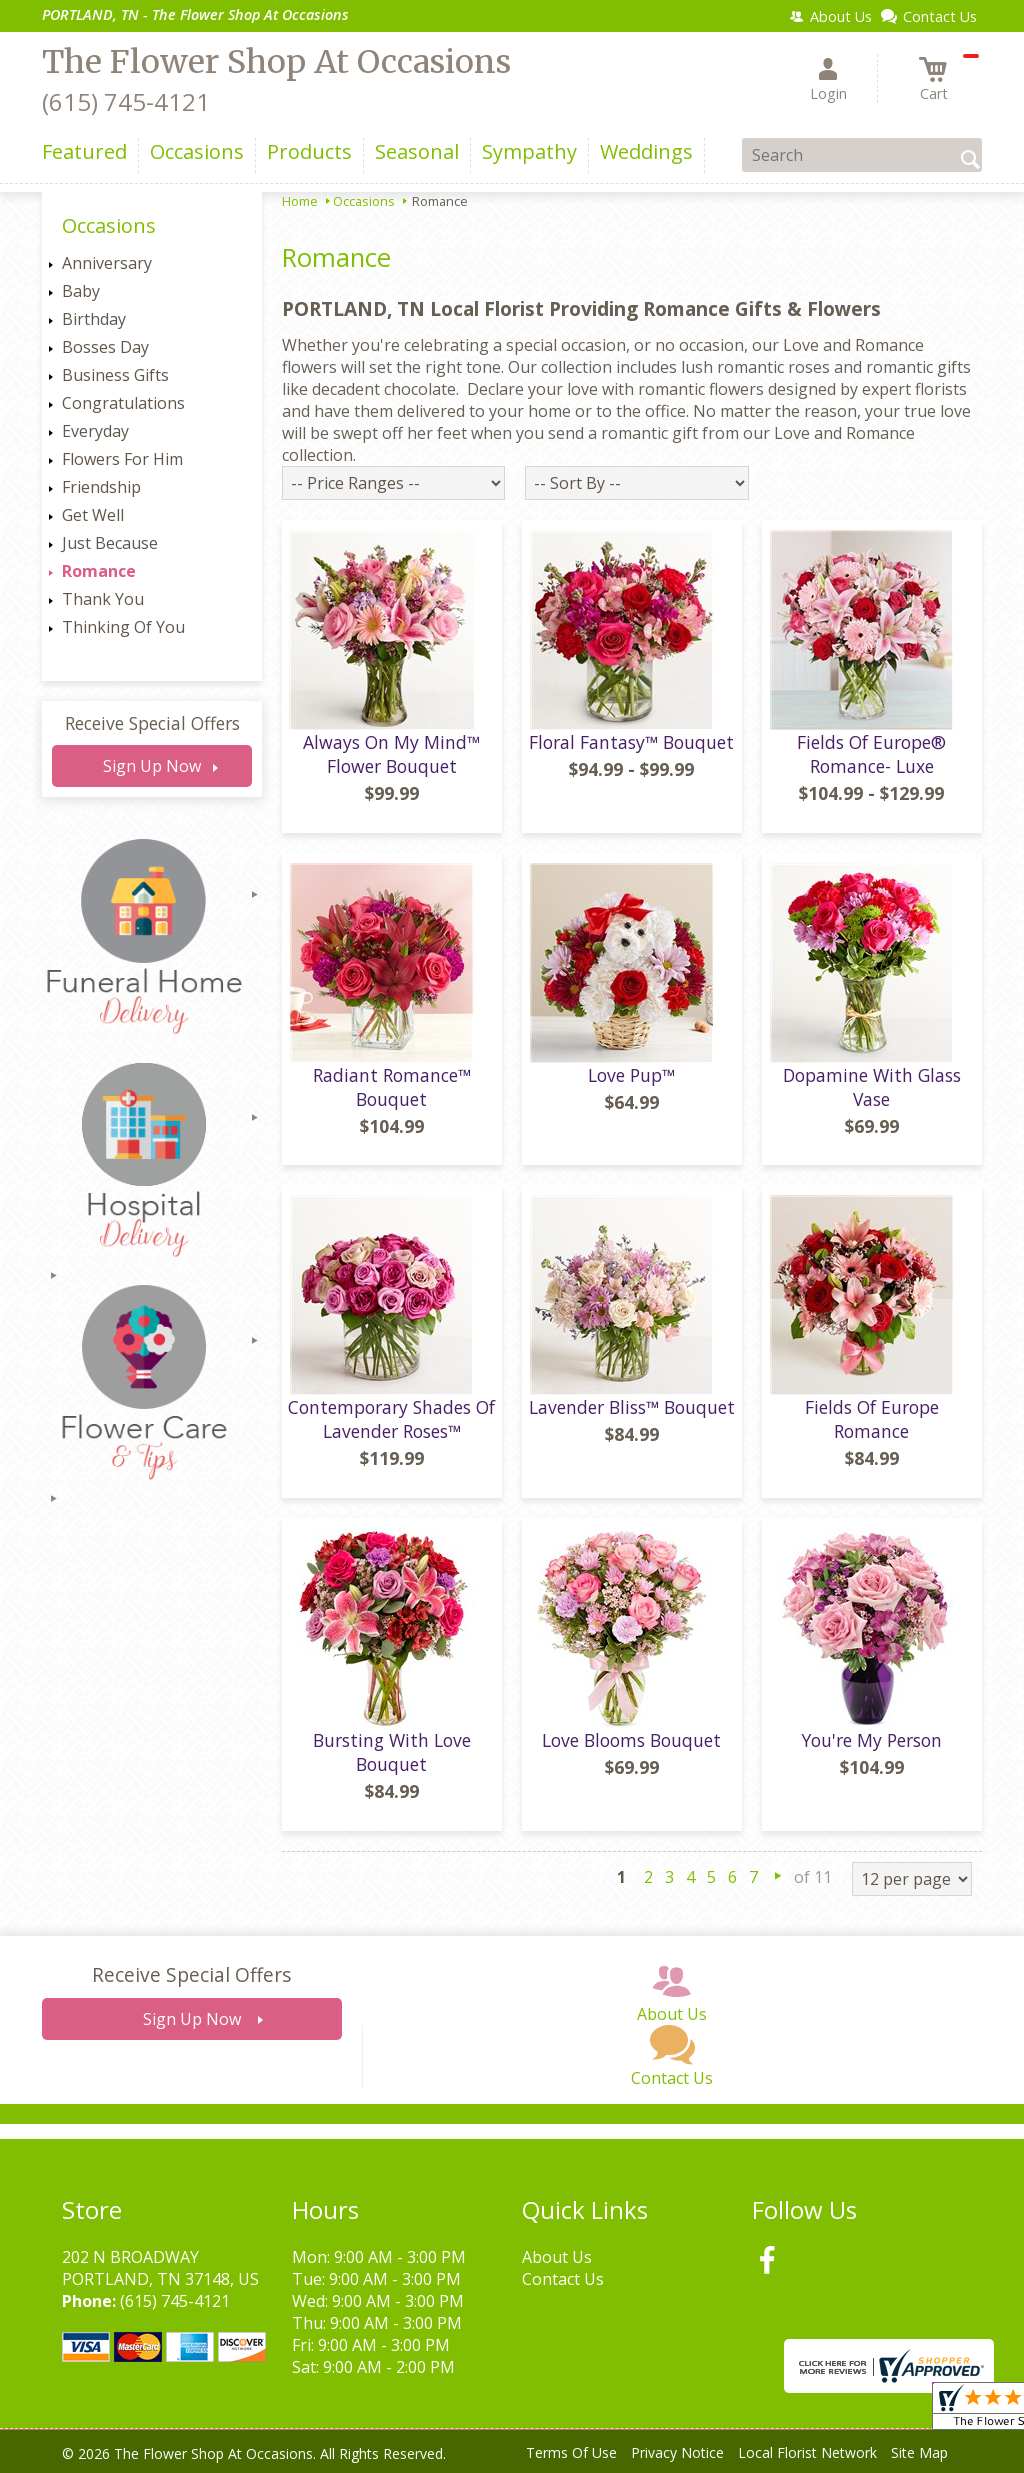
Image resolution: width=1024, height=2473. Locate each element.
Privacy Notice (677, 2452)
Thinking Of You (123, 627)
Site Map (919, 2452)
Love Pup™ (631, 1075)
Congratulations (123, 403)
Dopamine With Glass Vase (872, 1087)
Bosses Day (105, 347)
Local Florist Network (807, 2452)
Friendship (101, 487)
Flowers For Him (122, 459)
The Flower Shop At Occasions (276, 62)
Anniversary (107, 263)
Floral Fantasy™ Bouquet (631, 742)
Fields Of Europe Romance (872, 1419)
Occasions (364, 201)
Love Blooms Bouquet (631, 1740)
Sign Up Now (152, 766)
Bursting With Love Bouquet (392, 1752)
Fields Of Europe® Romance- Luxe (871, 754)
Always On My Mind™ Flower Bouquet (391, 754)
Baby (81, 291)
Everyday (95, 431)
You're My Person (871, 1740)
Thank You (103, 599)
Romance (99, 571)
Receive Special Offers (152, 723)
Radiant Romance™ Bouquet (392, 1087)
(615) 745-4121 (126, 101)
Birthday (94, 319)
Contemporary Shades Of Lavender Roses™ (391, 1419)
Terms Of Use (571, 2452)
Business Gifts (115, 375)
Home (300, 201)
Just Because (110, 543)
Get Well (93, 515)
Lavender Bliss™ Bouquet (632, 1407)
